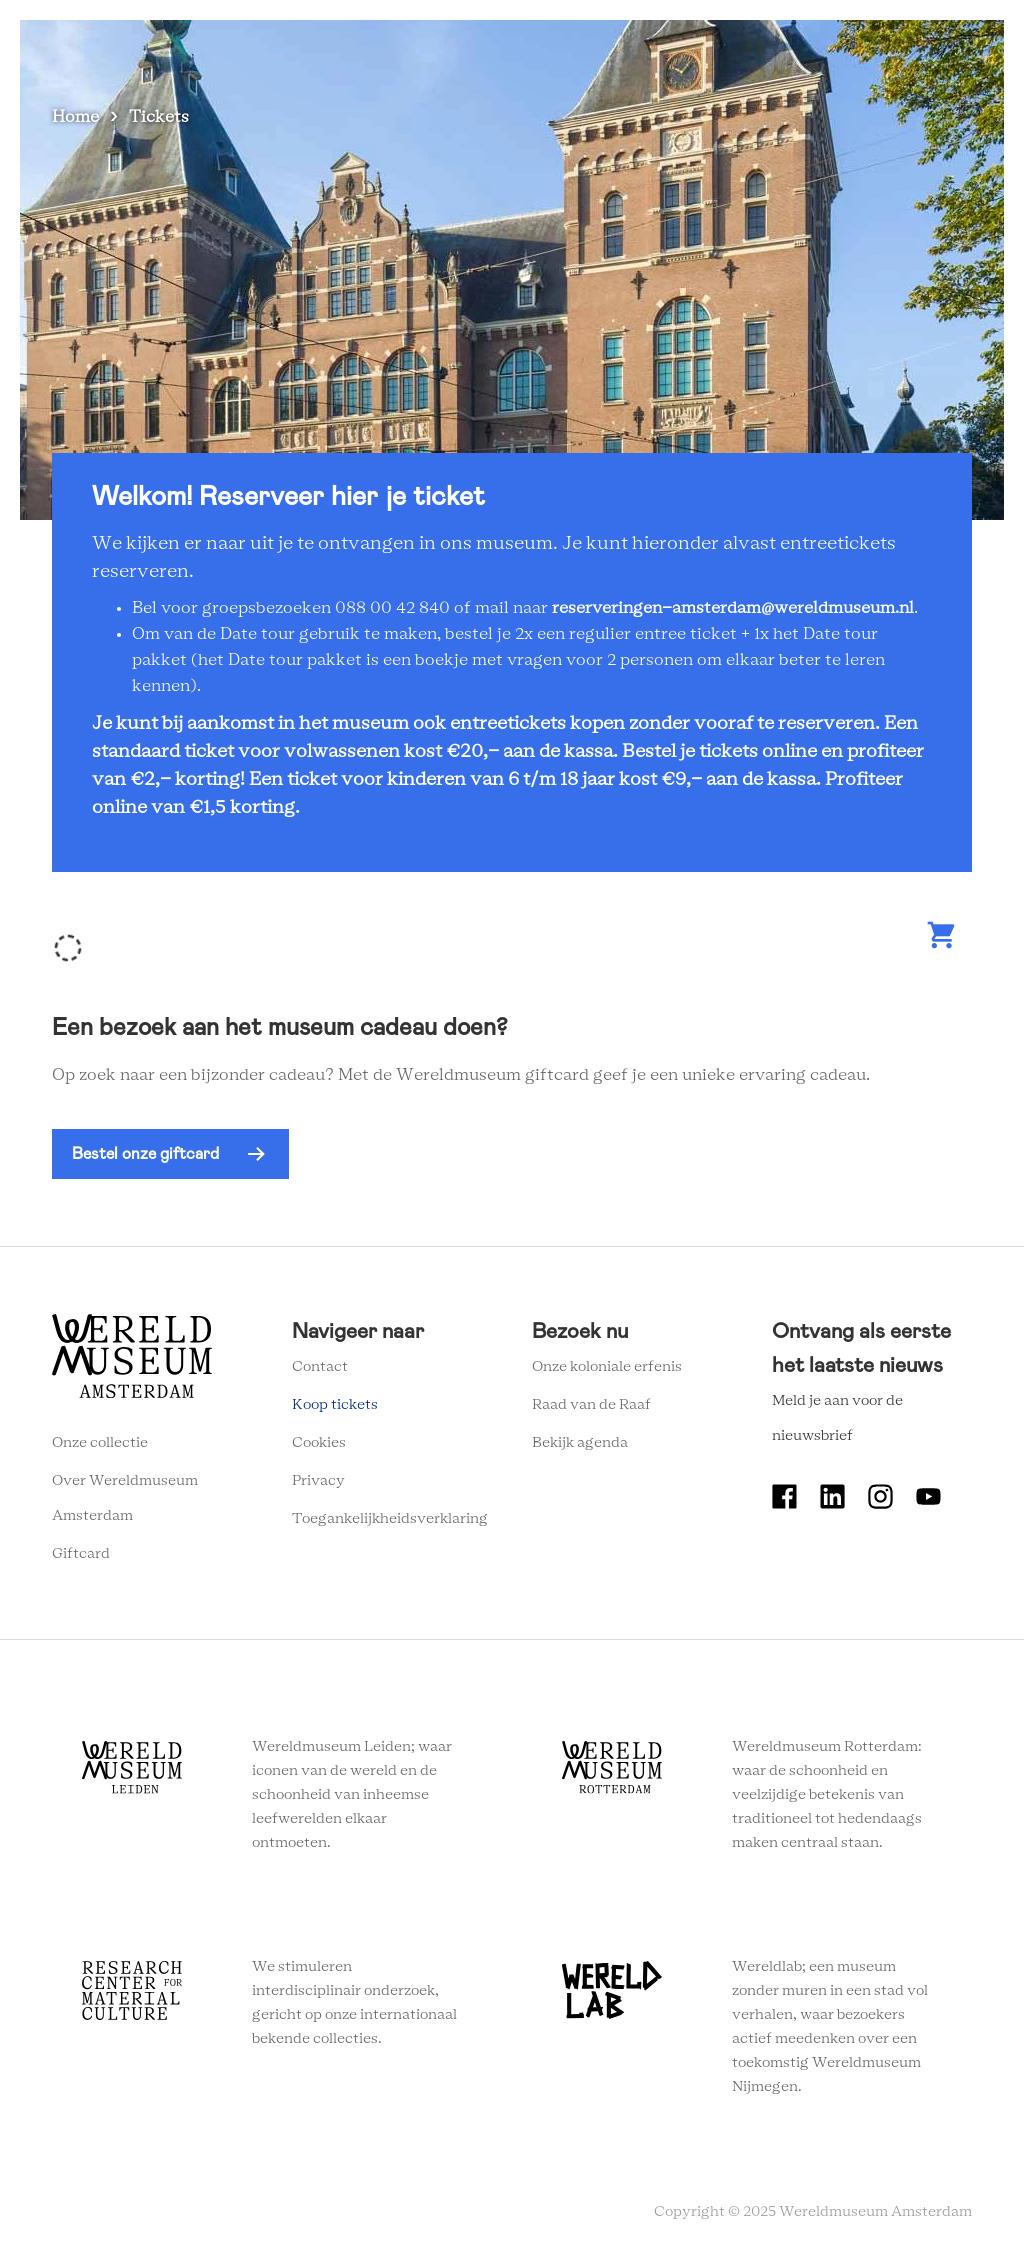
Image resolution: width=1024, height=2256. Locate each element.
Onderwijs (661, 38)
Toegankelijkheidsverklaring (390, 1519)
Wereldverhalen (539, 38)
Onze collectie (100, 1443)
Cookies (319, 1443)
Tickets (753, 38)
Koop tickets (335, 1405)
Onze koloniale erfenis (607, 1367)
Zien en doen (279, 38)
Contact (320, 1367)
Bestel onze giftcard (145, 1153)
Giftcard (81, 1554)
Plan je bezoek (404, 38)
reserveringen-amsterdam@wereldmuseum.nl (733, 608)
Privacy (318, 1481)
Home (75, 117)
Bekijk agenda (580, 1443)
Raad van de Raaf (591, 1405)
